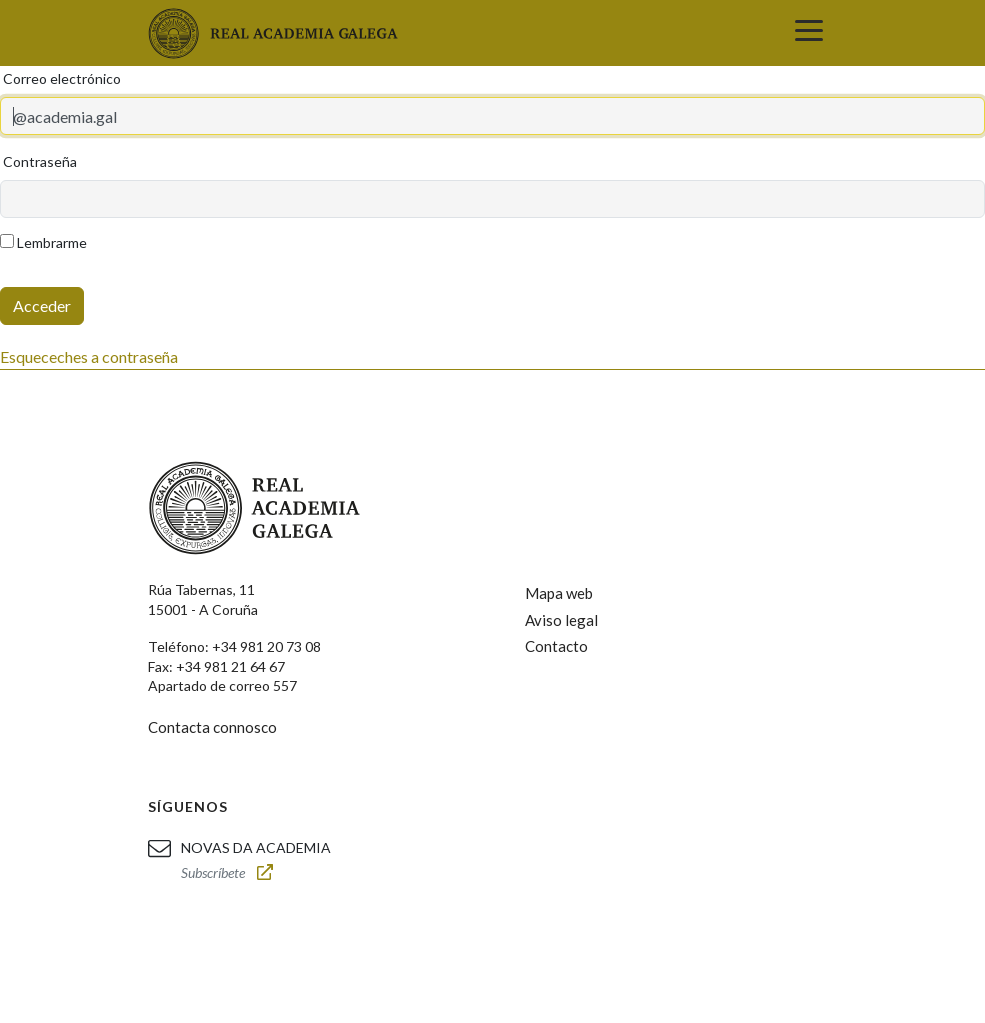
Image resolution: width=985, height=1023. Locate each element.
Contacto (556, 646)
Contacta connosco (212, 727)
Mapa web (559, 593)
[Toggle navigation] (809, 33)
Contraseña (40, 161)
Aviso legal (561, 620)
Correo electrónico (62, 78)
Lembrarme (43, 242)
